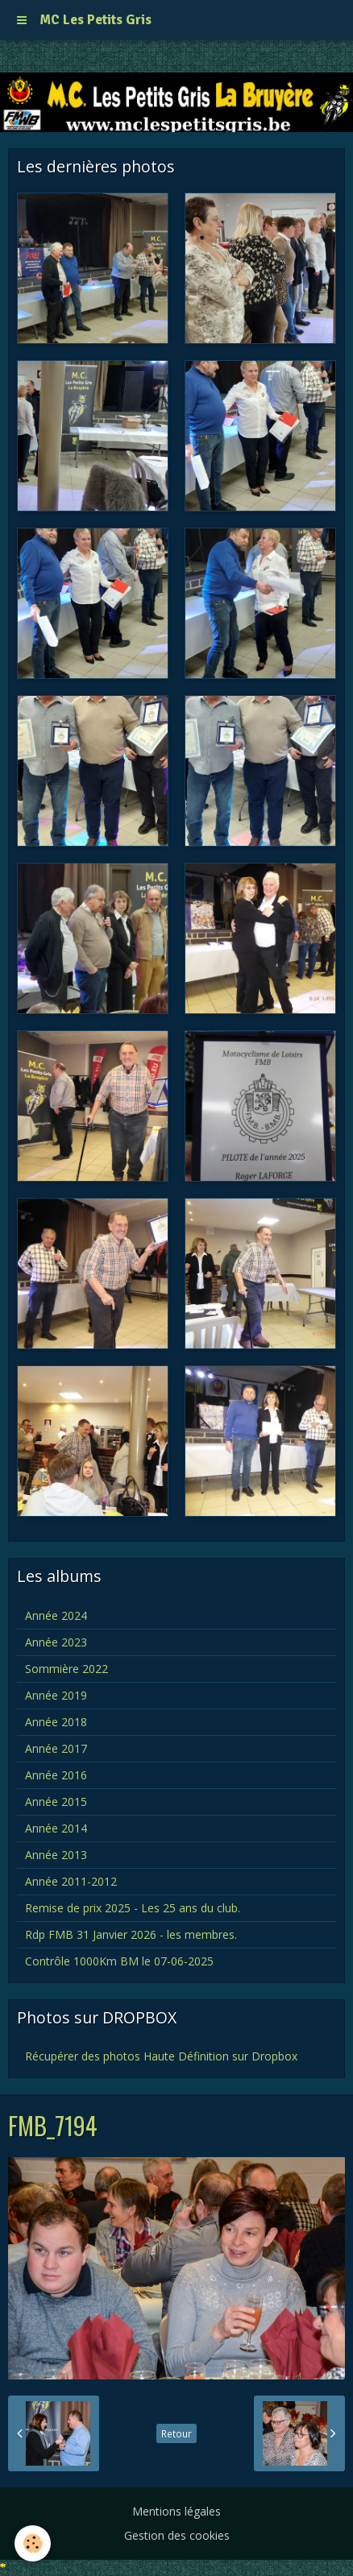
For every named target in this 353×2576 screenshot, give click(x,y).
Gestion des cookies (177, 2535)
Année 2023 (56, 1642)
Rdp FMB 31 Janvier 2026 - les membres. (131, 1934)
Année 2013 (56, 1854)
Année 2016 (56, 1775)
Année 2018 (56, 1721)
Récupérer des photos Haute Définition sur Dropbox (161, 2056)
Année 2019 (56, 1695)
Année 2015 (56, 1801)
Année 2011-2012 (71, 1881)
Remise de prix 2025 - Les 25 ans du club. (132, 1907)
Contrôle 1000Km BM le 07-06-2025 (119, 1961)
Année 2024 (56, 1615)
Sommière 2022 (66, 1668)
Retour (176, 2433)
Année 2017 (56, 1748)
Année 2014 (56, 1828)
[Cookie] (33, 2543)
